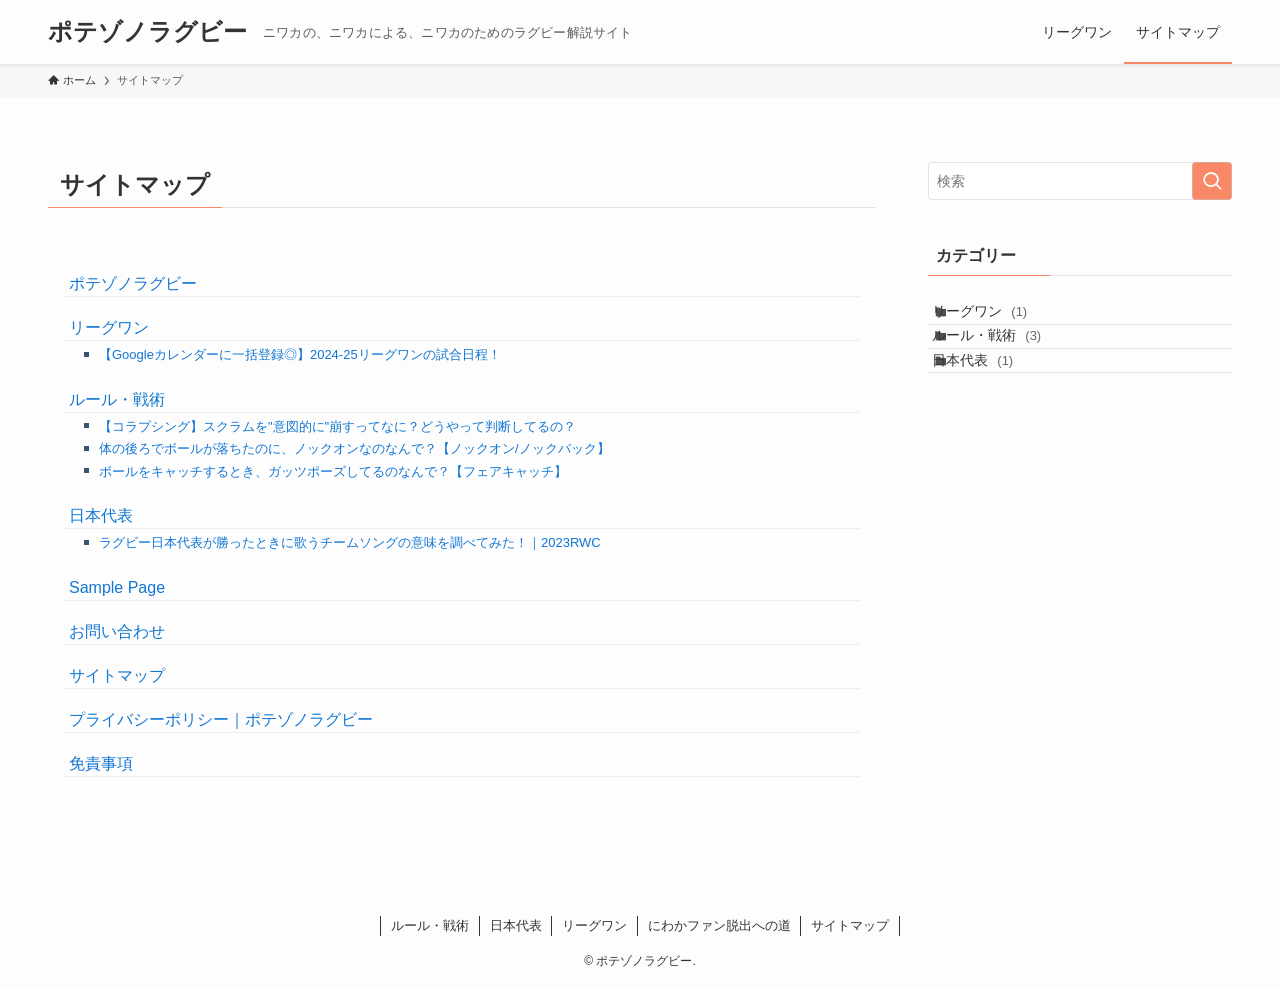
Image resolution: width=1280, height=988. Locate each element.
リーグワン (109, 327)
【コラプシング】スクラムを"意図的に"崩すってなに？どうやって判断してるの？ (337, 426)
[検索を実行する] (1212, 181)
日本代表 (101, 515)
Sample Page (117, 587)
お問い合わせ (117, 631)
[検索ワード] (1080, 181)
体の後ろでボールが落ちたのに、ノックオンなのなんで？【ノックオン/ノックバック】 (354, 448)
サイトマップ (117, 675)
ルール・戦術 (117, 399)
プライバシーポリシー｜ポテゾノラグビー (221, 719)
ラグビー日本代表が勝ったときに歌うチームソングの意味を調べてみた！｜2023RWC (350, 542)
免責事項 (101, 763)
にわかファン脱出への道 (719, 925)
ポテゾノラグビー (147, 32)
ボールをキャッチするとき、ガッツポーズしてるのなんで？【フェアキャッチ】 (333, 471)
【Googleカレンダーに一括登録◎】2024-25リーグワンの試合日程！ (300, 354)
